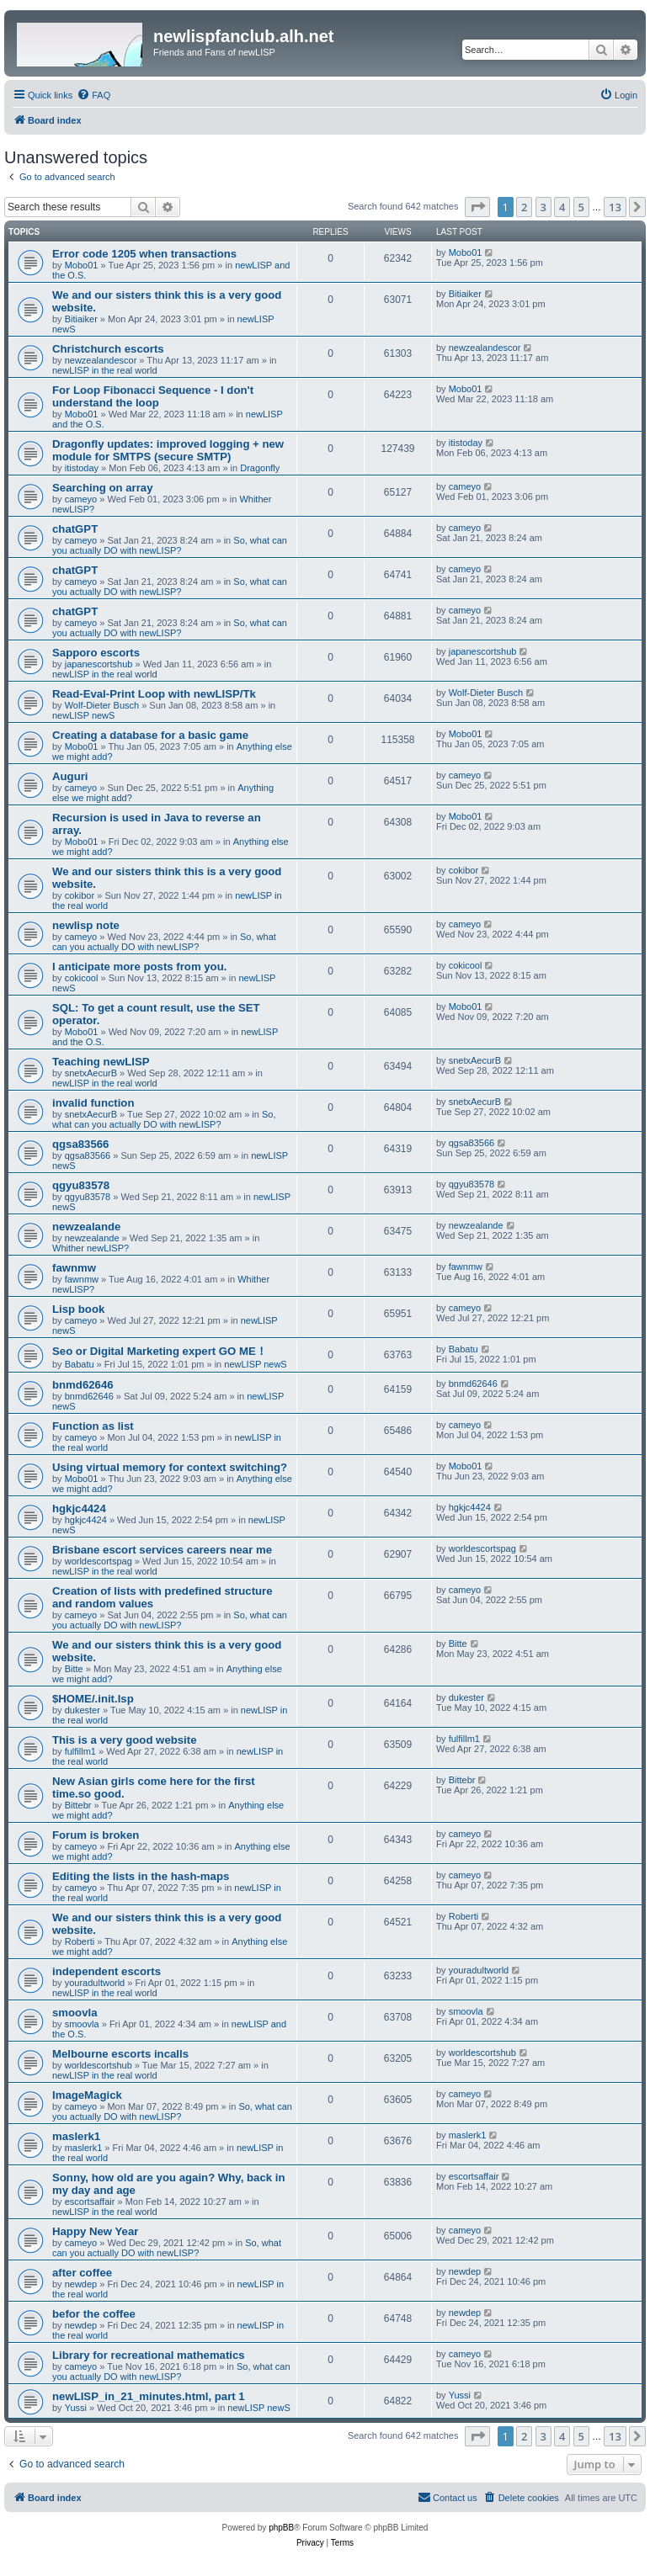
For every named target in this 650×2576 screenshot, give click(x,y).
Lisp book (78, 1309)
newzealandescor (101, 360)
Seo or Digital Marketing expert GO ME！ (159, 1351)
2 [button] (524, 207)
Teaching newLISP (101, 1061)
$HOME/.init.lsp (93, 1698)
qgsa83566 (80, 1144)
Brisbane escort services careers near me (162, 1549)
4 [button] (562, 207)
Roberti (79, 1941)
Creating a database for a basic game (150, 735)
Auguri (70, 776)
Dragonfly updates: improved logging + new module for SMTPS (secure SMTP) (168, 450)
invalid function (93, 1103)
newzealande (86, 1226)
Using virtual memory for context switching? (169, 1467)
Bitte (74, 1669)
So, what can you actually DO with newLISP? (169, 545)
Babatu (79, 1364)
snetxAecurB (91, 1073)
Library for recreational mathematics (148, 2355)
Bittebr (78, 1805)
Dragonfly (260, 468)
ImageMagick (87, 2095)
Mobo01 (82, 265)
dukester (82, 1710)
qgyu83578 (80, 1185)
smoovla (75, 2012)
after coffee (82, 2272)
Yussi (76, 2408)
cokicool (82, 978)
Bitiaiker (81, 319)
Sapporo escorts (96, 652)
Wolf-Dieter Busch (102, 705)
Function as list (93, 1426)
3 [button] (543, 207)
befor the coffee (94, 2314)
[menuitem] (93, 95)
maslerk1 (76, 2136)
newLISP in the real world (104, 370)
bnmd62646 (83, 1384)
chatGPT (75, 529)
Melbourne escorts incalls (120, 2054)
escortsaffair (90, 2201)
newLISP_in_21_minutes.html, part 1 (148, 2396)
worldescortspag (98, 1561)
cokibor (79, 895)
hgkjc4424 (79, 1508)
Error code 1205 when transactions (144, 253)
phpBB (281, 2527)
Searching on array (102, 487)
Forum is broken (95, 1835)
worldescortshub (98, 2065)
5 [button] (581, 207)
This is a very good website (124, 1740)
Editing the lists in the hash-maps (140, 1876)
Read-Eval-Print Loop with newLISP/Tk (154, 694)
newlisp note (86, 925)
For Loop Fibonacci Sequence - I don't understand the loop (152, 396)
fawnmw (74, 1267)
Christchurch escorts (108, 349)
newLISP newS (83, 715)
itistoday (82, 468)
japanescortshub (99, 664)
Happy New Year (95, 2231)
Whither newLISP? (90, 1248)
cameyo (81, 499)
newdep (81, 2284)
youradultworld (95, 1983)
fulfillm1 (80, 1751)
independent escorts (106, 1971)
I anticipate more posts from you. (141, 966)
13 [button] (615, 207)
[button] (477, 207)
